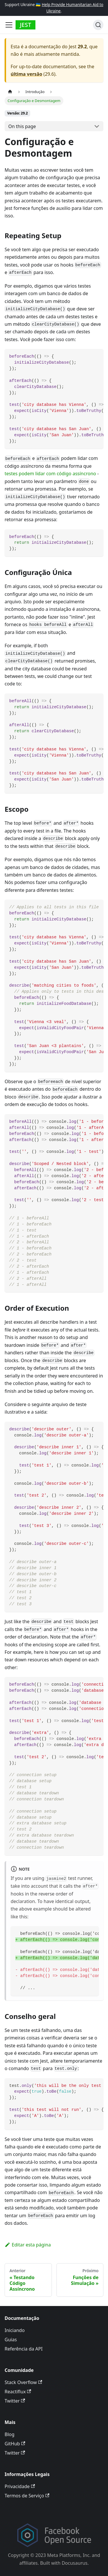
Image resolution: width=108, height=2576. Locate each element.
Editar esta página (28, 2245)
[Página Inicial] (10, 91)
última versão (26, 74)
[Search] (98, 25)
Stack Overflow (23, 2382)
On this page (22, 126)
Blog (9, 2434)
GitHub (15, 2443)
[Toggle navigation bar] (9, 25)
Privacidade (20, 2486)
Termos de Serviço (27, 2495)
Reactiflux (18, 2391)
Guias (11, 2339)
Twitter (15, 2401)
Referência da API (24, 2349)
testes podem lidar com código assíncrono (50, 473)
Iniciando (15, 2330)
